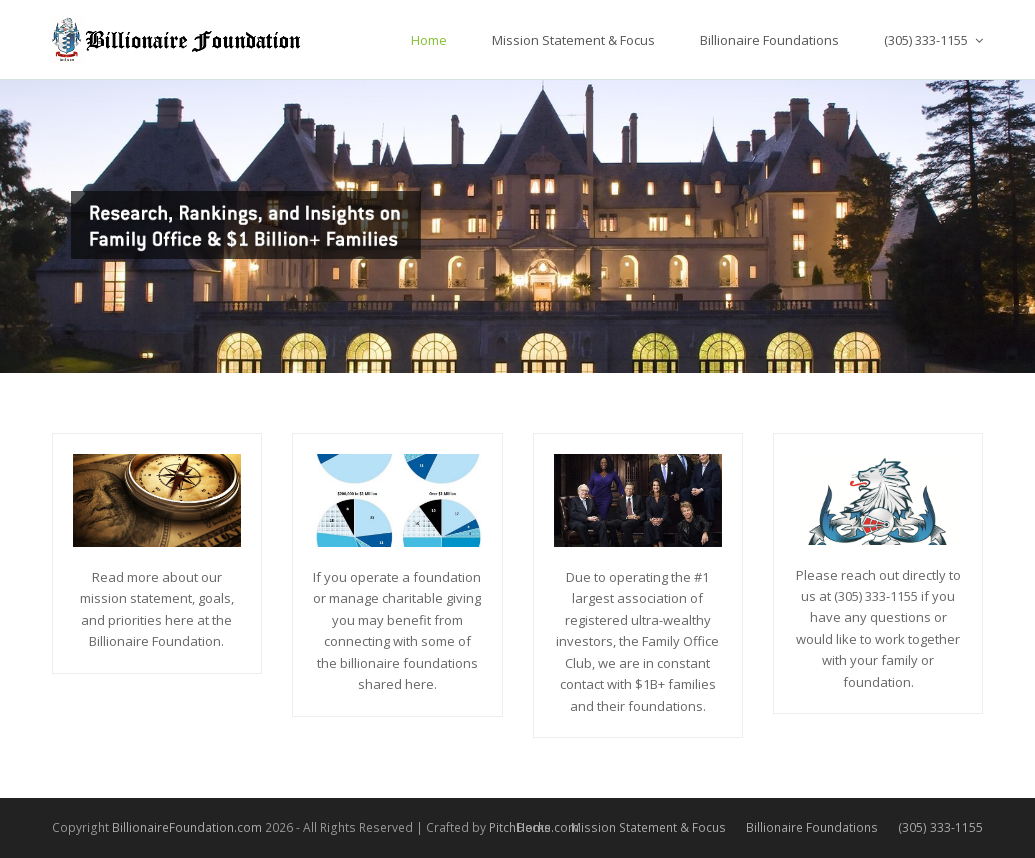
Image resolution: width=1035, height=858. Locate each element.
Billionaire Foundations (812, 827)
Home (534, 827)
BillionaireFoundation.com (187, 827)
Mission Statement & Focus (648, 827)
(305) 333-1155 (940, 827)
